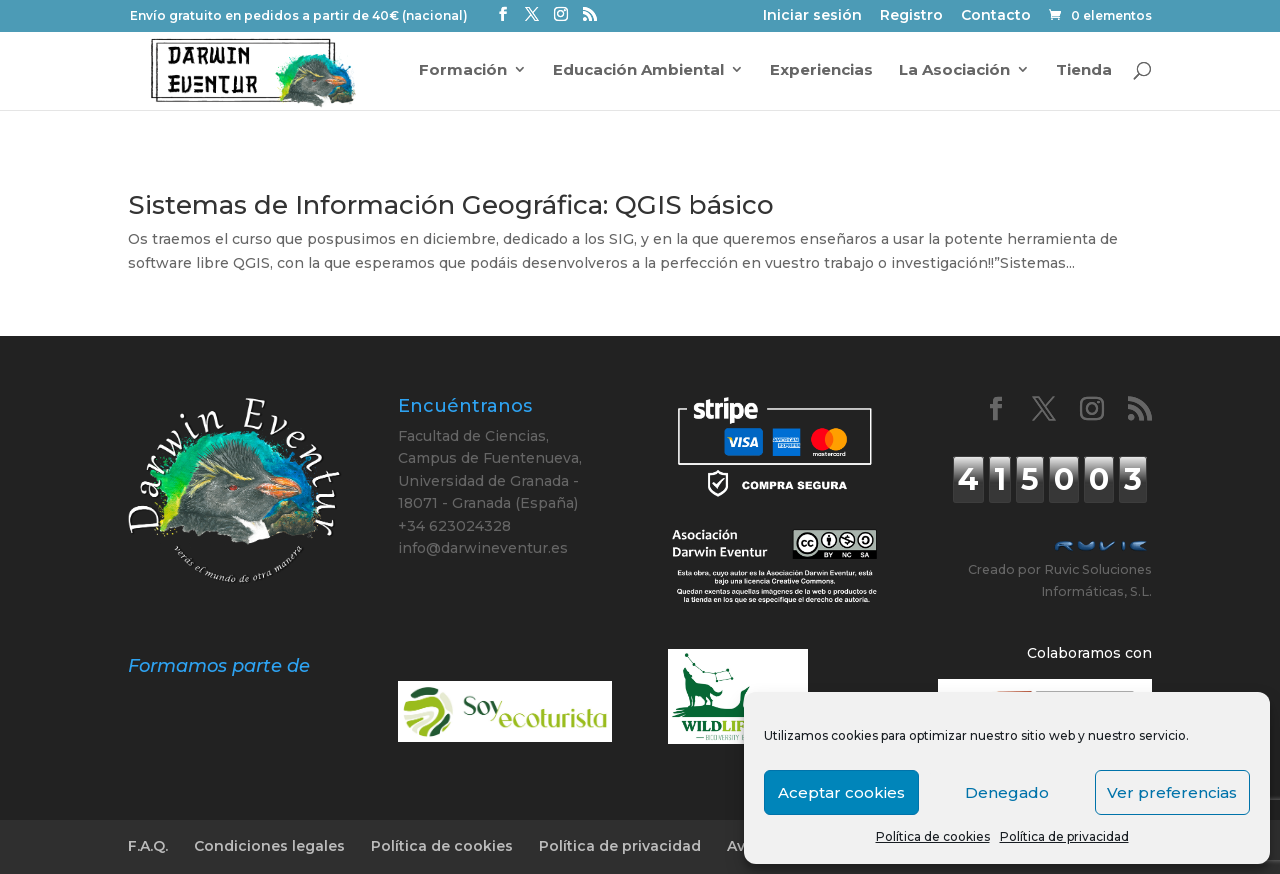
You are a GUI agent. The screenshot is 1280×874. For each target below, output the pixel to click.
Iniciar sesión (812, 16)
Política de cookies (933, 836)
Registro (911, 16)
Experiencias (821, 71)
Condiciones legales (269, 846)
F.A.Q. (148, 846)
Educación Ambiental (638, 71)
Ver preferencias (1172, 792)
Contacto (996, 16)
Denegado (1007, 792)
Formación (463, 71)
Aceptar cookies (841, 792)
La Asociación (954, 71)
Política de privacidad (1064, 836)
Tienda (1084, 71)
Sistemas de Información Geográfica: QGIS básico (451, 205)
